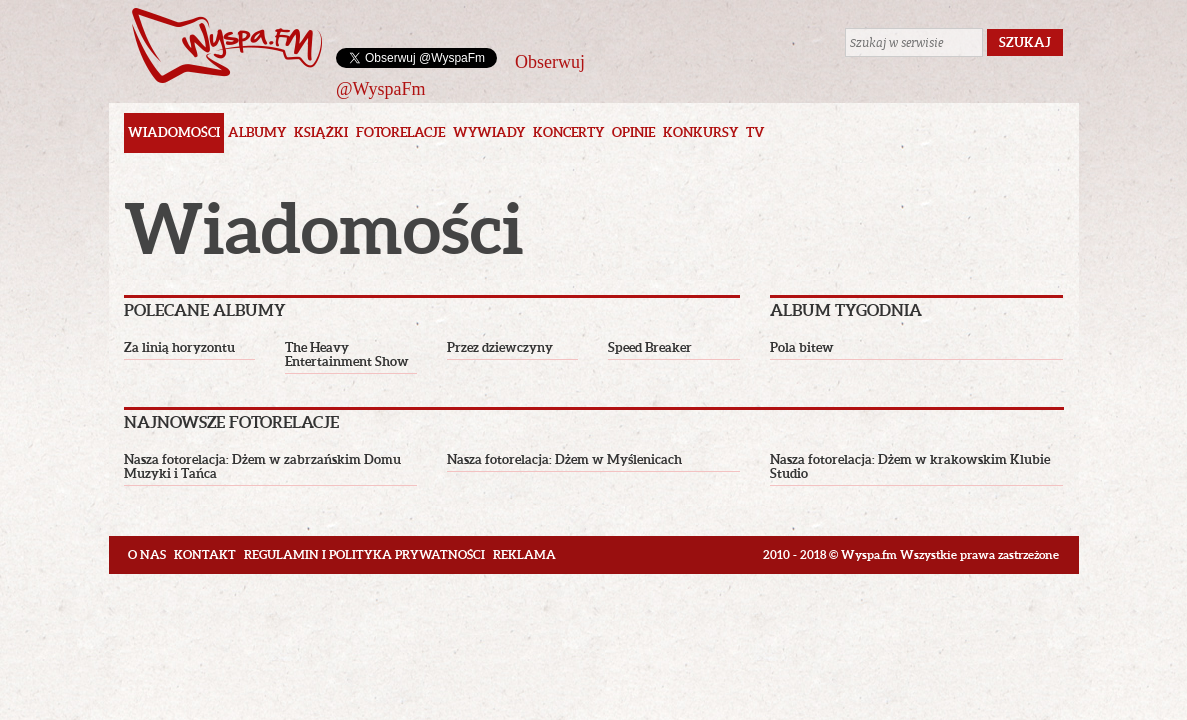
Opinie (633, 132)
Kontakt (205, 554)
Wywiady (489, 132)
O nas (147, 554)
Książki (321, 132)
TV (755, 132)
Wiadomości (174, 132)
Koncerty (568, 132)
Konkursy (700, 132)
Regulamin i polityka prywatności (364, 554)
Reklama (524, 554)
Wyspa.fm (227, 45)
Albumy (257, 132)
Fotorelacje (400, 132)
